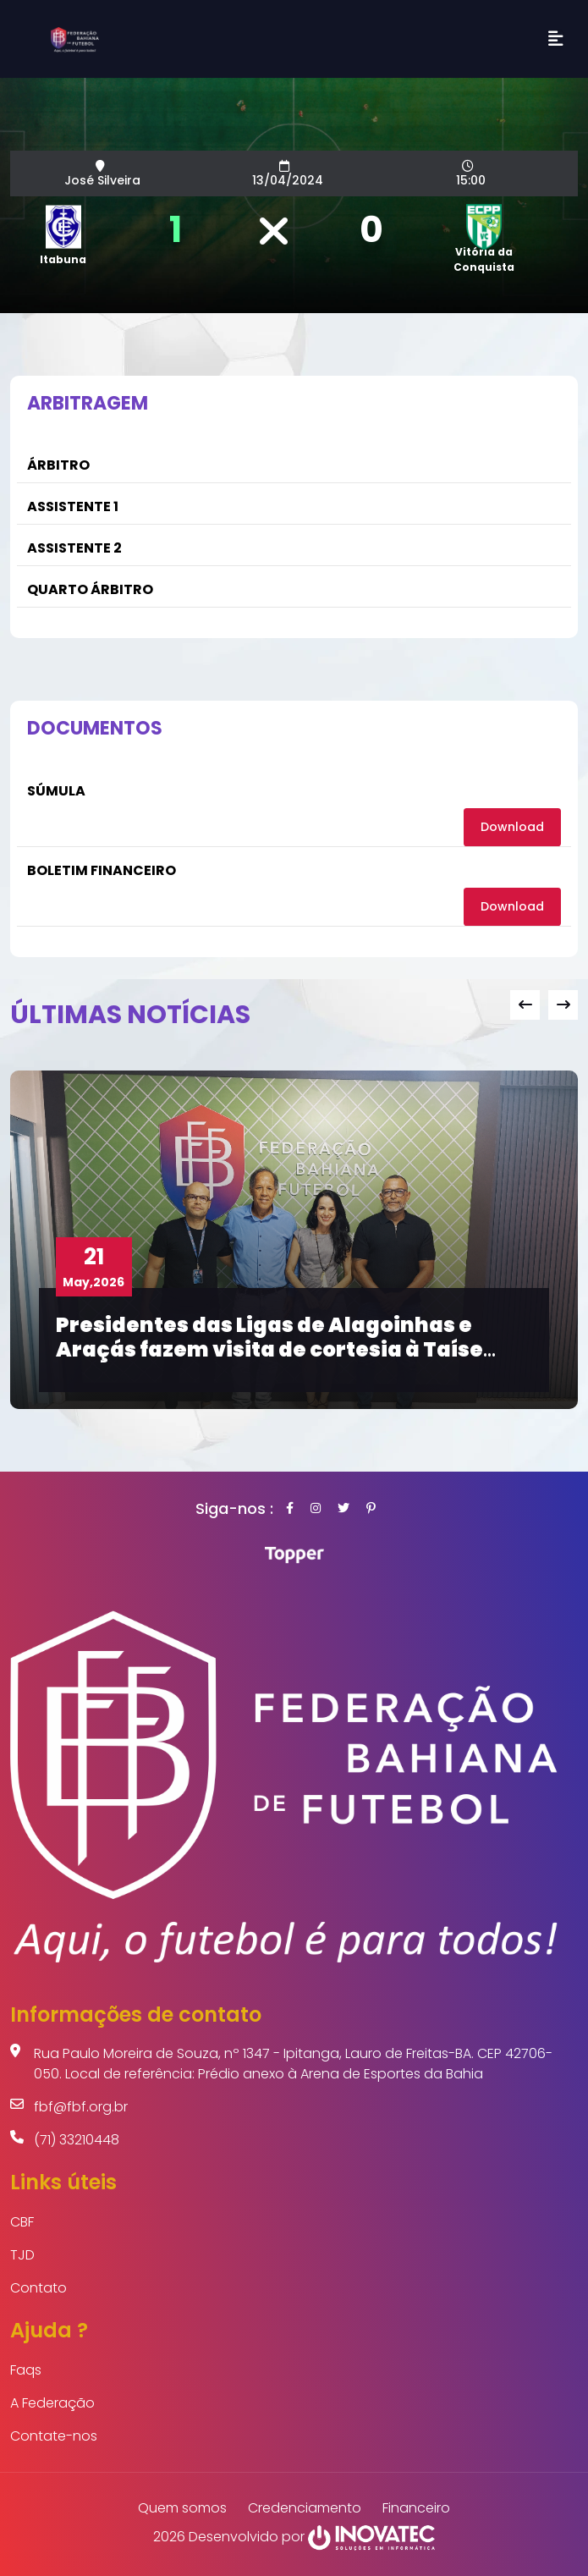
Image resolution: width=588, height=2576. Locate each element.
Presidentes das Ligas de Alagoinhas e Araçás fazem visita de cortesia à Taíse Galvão (269, 1349)
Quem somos (182, 2508)
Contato (38, 2288)
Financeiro (416, 2508)
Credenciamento (304, 2508)
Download (512, 826)
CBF (22, 2222)
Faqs (25, 2370)
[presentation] (525, 1005)
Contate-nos (53, 2436)
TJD (22, 2255)
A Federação (52, 2403)
